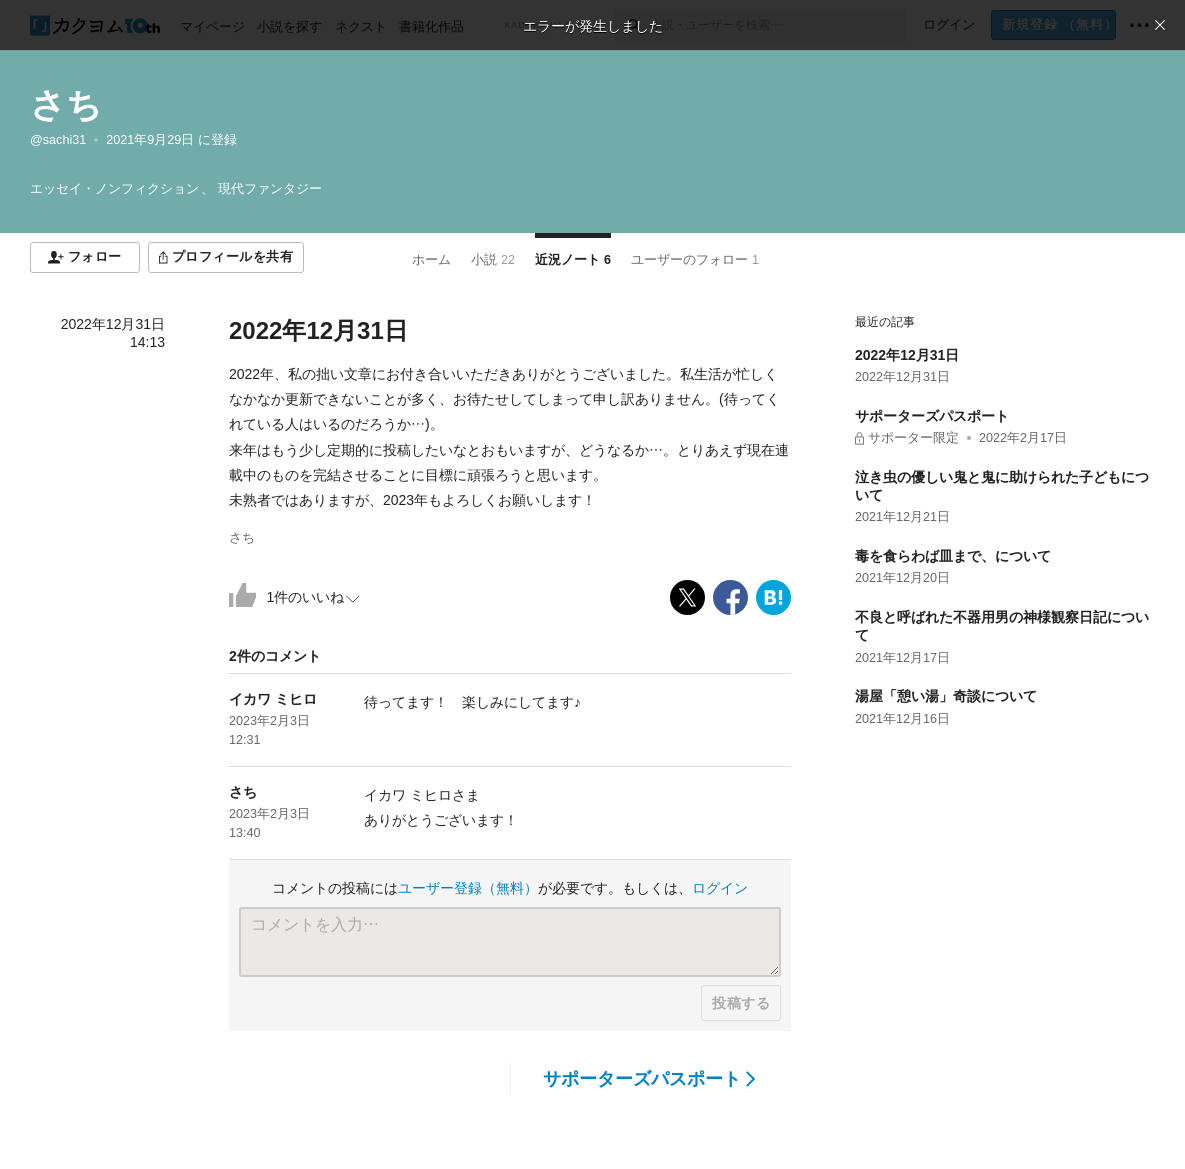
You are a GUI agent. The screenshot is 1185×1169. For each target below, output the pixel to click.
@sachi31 (58, 140)
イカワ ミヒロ (273, 699)
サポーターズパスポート (649, 1079)
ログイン (720, 888)
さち (66, 104)
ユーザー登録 (468, 888)
